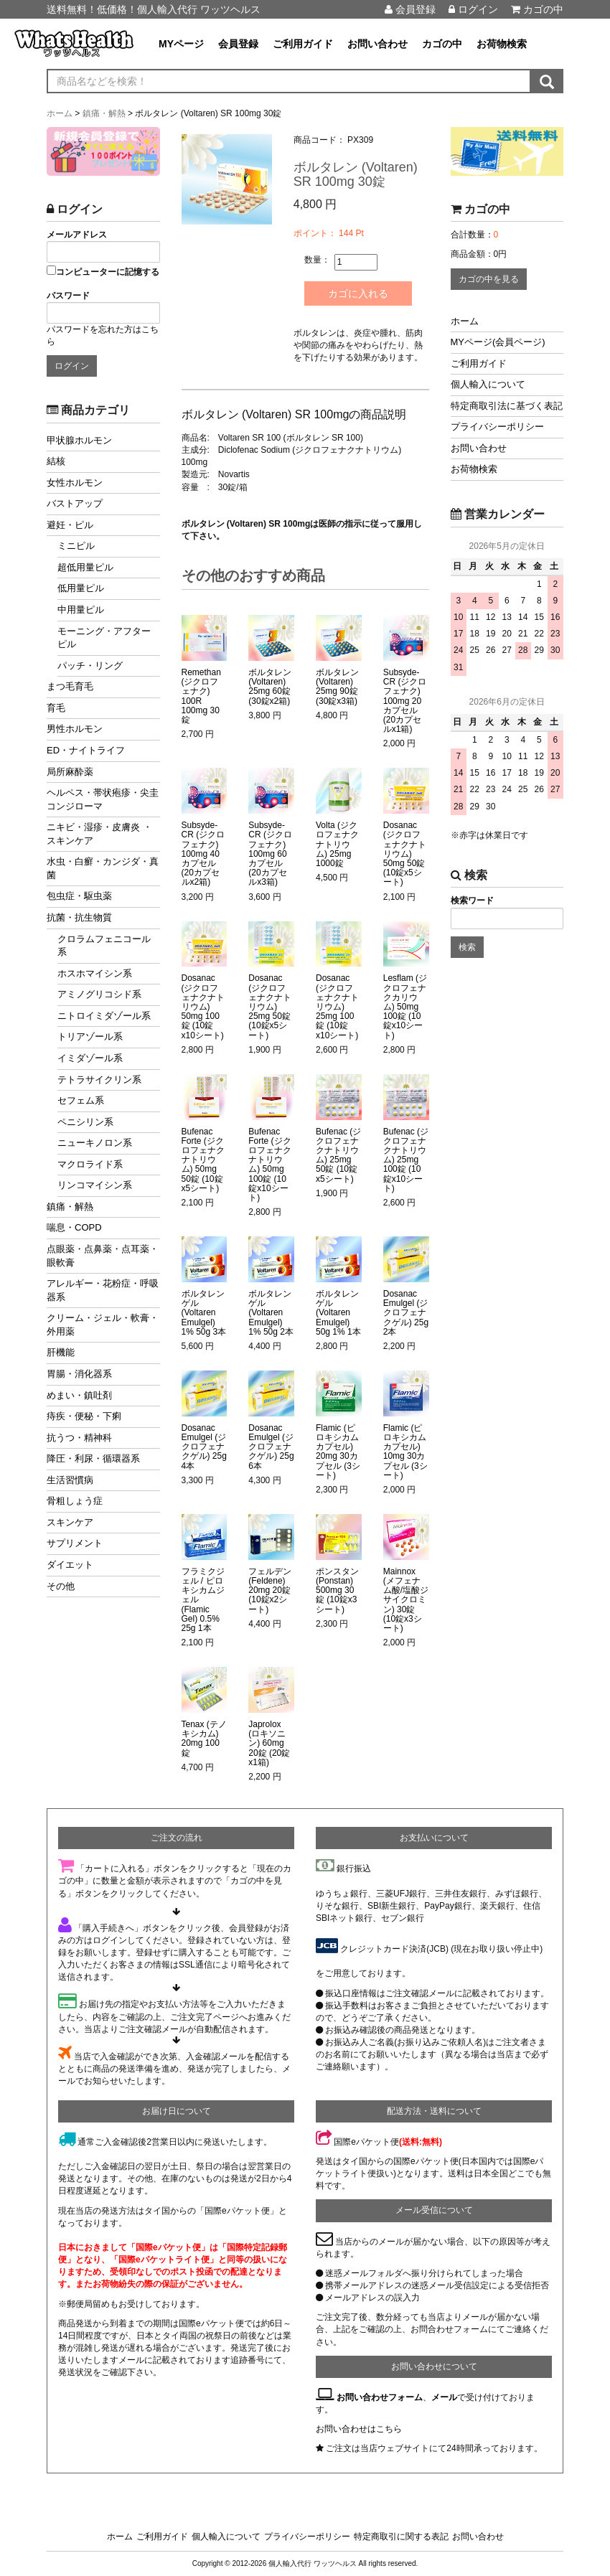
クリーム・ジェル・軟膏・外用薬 (103, 1324)
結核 (56, 461)
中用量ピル (80, 609)
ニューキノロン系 (94, 1142)
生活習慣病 (70, 1480)
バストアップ (75, 503)
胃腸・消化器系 (79, 1373)
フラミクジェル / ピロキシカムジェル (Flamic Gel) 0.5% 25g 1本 (203, 1600)
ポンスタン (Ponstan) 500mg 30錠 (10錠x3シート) (337, 1590)
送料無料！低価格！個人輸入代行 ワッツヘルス (154, 9)
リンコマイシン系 (94, 1185)
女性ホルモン (75, 482)
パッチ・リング (90, 665)
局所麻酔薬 (70, 771)
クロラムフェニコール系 (104, 946)
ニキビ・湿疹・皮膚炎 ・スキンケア (99, 834)
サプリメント (75, 1543)
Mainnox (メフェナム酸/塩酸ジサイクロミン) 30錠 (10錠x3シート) (405, 1600)
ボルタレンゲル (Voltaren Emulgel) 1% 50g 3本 (204, 1313)
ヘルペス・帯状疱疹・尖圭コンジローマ (103, 799)
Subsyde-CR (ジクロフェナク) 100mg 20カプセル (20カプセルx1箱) (405, 701)
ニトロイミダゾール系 (104, 1015)
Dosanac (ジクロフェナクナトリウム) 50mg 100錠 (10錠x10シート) (203, 1007)
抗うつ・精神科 (79, 1437)
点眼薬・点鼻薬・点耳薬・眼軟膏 (103, 1256)
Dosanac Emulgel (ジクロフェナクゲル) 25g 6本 (271, 1447)
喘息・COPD (74, 1227)
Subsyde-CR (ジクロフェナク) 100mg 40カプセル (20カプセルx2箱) (203, 854)
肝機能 (61, 1352)
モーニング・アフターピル (104, 638)
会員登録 (410, 9)
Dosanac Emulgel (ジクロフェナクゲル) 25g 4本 (204, 1447)
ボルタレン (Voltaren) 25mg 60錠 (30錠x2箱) (269, 687)
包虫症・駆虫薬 (79, 895)
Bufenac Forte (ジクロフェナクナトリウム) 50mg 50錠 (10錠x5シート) (203, 1160)
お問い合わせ (377, 44)
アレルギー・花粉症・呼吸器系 (103, 1290)
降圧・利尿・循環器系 (93, 1458)
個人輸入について (488, 384)
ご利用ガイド (303, 44)
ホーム (465, 321)
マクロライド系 (90, 1164)
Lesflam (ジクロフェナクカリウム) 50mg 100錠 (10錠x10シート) (405, 1007)
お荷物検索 (502, 44)
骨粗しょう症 (75, 1500)
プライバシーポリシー (497, 426)
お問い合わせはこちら (359, 2429)
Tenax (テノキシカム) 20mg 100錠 (204, 1739)
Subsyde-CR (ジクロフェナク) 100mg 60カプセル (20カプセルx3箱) (270, 854)
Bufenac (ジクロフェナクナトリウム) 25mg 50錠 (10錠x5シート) (338, 1155)
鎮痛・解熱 (70, 1206)
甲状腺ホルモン (79, 440)
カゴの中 (537, 9)
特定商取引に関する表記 (401, 2537)
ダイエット (70, 1564)
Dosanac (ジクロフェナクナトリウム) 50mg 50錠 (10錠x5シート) (404, 854)
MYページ (181, 44)
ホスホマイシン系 (94, 973)
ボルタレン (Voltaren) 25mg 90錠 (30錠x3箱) (337, 687)
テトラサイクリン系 (99, 1079)
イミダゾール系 (90, 1058)
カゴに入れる (358, 293)
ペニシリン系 (85, 1122)
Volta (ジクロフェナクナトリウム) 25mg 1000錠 (337, 844)
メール (444, 2397)
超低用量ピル (85, 567)
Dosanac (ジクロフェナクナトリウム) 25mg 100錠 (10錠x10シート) (337, 1007)
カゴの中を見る (489, 279)
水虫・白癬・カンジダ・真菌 (103, 868)
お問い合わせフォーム (380, 2397)
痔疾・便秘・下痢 (84, 1416)
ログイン (473, 9)
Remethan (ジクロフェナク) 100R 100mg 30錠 (201, 696)
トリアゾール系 (90, 1036)
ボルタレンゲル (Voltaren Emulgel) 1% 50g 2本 (271, 1313)
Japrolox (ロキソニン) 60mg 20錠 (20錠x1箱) (269, 1743)
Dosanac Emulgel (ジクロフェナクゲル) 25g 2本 (405, 1313)
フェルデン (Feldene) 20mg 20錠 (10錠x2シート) (269, 1590)
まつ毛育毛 (70, 686)
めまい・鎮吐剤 (79, 1395)
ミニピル (76, 545)
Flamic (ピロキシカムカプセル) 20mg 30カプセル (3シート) (338, 1452)
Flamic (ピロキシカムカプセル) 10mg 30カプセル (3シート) (405, 1452)
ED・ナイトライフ (86, 750)
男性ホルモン (75, 728)
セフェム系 (80, 1100)
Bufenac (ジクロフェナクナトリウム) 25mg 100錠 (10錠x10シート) (405, 1160)
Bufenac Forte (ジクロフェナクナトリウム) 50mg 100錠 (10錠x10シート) (269, 1165)
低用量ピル (80, 588)
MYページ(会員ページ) (498, 342)
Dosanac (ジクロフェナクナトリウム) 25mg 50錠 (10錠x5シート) (269, 1007)
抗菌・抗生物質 (79, 917)
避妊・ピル (70, 525)
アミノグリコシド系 (99, 994)
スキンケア (70, 1522)
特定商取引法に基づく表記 (507, 405)
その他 (61, 1586)
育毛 (56, 707)
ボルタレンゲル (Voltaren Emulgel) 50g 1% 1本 (338, 1313)
